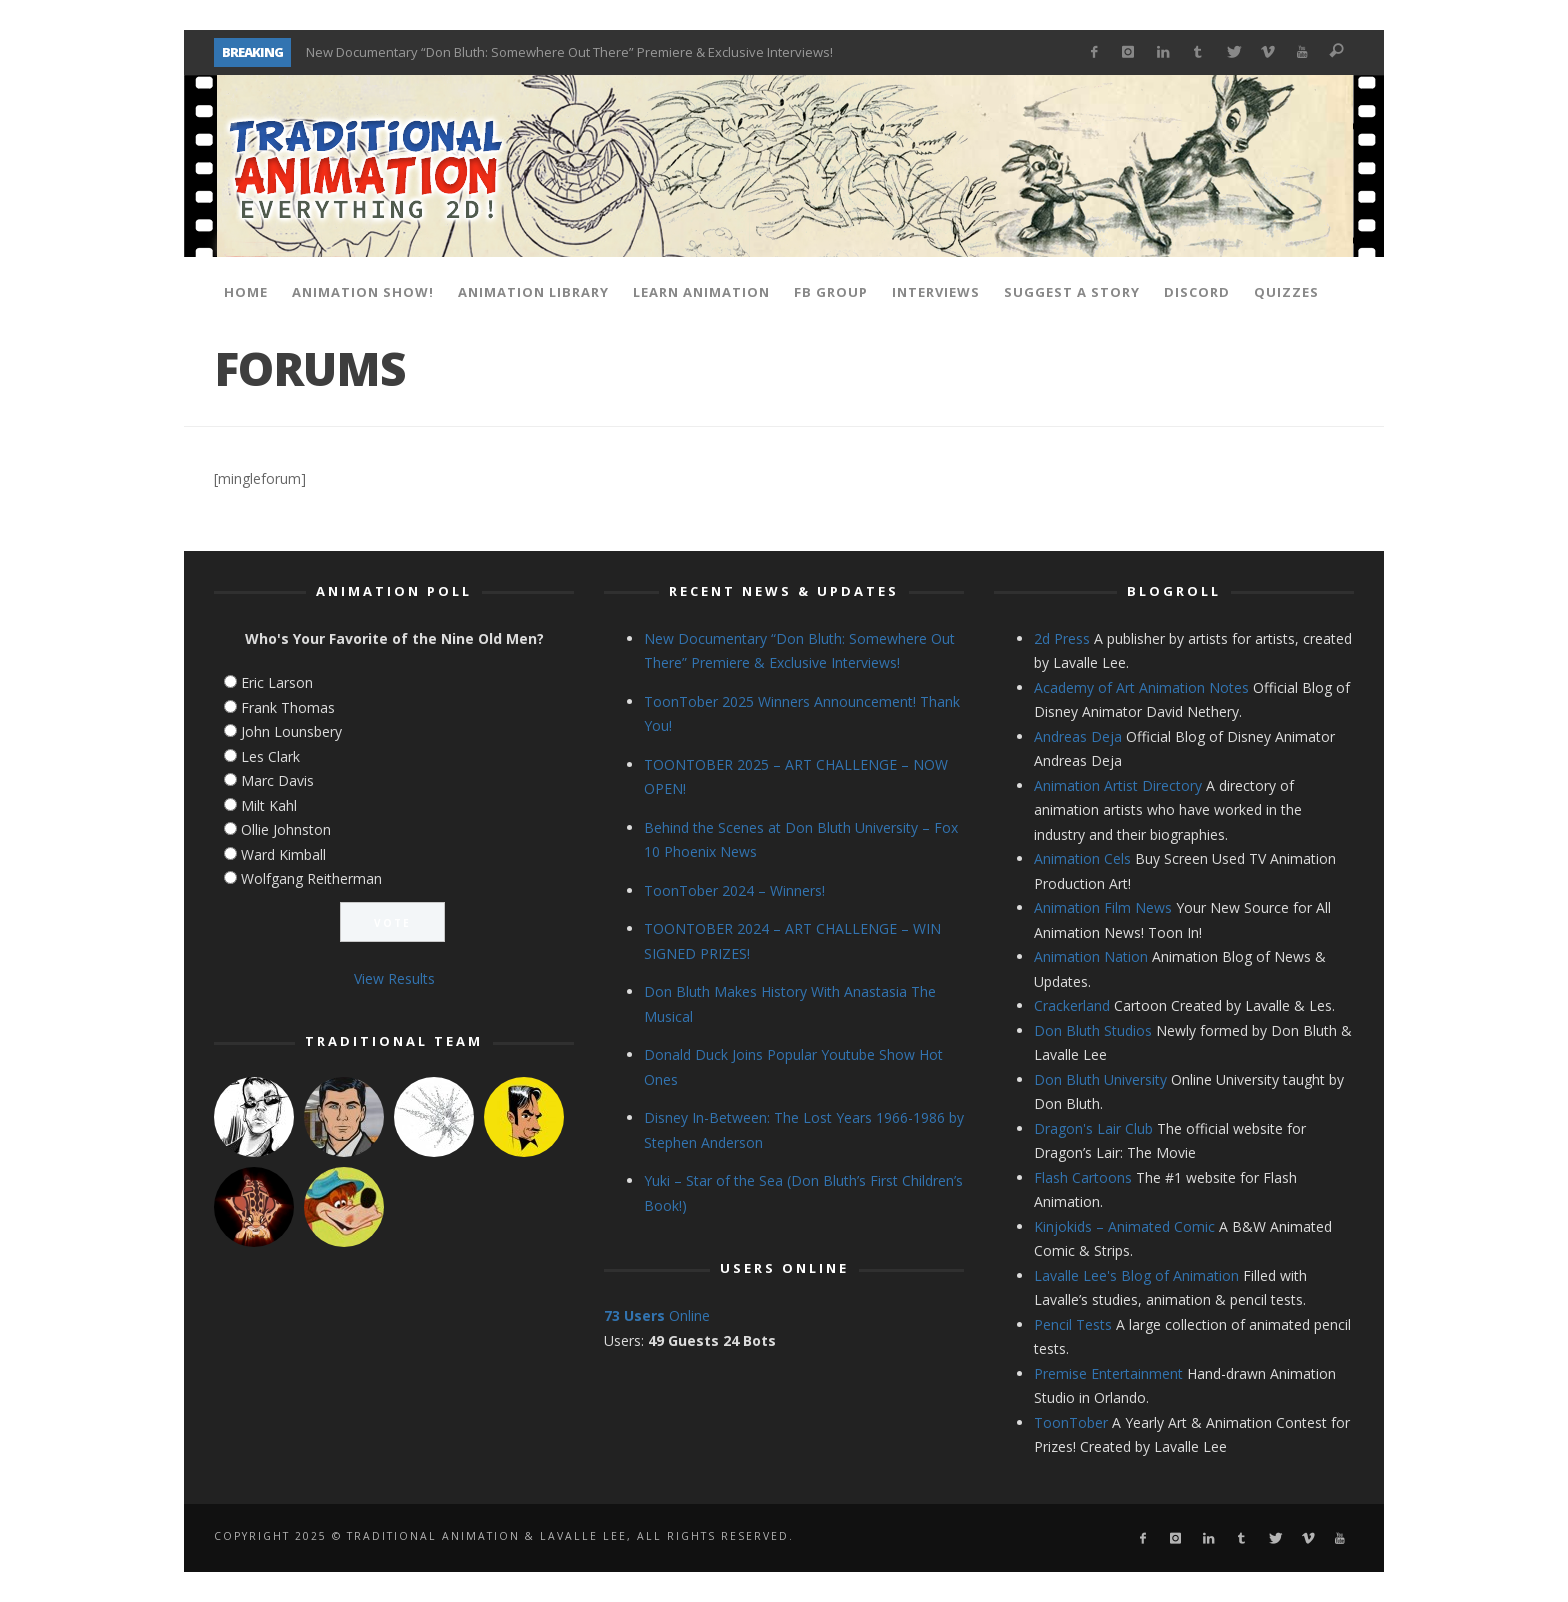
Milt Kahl (269, 805)
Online (657, 1315)
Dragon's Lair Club (1093, 1128)
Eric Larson (277, 682)
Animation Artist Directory (1118, 785)
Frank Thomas (288, 707)
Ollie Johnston (286, 829)
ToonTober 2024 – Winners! (734, 890)
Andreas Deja (1078, 736)
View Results (394, 978)
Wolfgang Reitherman (311, 878)
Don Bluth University (1100, 1079)
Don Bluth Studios (1093, 1030)
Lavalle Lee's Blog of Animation (1136, 1275)
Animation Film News (1103, 907)
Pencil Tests (1073, 1324)
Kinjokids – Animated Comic (1124, 1226)
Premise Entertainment (1108, 1373)
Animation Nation (1091, 956)
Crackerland (1072, 1005)
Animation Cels (1082, 858)
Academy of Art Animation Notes (1141, 687)
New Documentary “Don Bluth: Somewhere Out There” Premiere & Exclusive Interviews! (569, 52)
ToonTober (1071, 1422)
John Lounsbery (291, 731)
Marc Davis (277, 780)
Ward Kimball (283, 854)
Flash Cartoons (1083, 1177)
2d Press (1062, 638)
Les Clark (270, 756)
